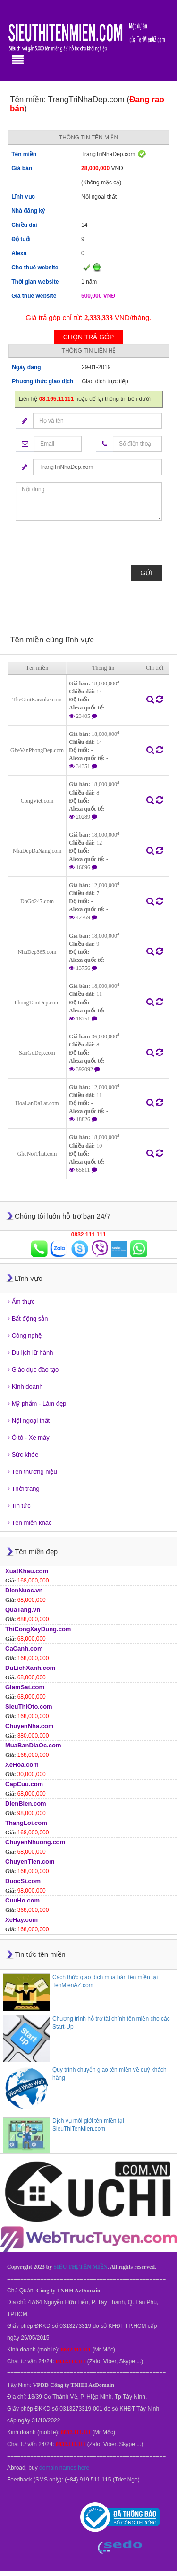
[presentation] (87, 546)
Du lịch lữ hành (30, 1352)
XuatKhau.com (26, 1570)
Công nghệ (25, 1335)
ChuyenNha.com (29, 1725)
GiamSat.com (24, 1687)
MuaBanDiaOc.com (33, 1745)
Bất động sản (28, 1318)
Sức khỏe (23, 1454)
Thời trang (24, 1488)
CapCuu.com (24, 1784)
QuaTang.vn (22, 1609)
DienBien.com (25, 1803)
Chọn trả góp (88, 337)
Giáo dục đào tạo (33, 1369)
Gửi (146, 573)
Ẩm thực (21, 1301)
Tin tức (19, 1505)
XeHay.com (21, 1919)
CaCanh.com (23, 1648)
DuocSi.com (23, 1880)
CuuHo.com (22, 1900)
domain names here (64, 2467)
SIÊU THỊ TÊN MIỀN (80, 2267)
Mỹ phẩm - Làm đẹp (37, 1403)
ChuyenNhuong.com (35, 1842)
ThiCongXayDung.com (38, 1629)
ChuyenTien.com (30, 1861)
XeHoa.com (22, 1764)
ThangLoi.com (26, 1822)
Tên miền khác (29, 1522)
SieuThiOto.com (28, 1706)
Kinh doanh (25, 1386)
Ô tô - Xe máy (29, 1437)
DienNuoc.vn (23, 1590)
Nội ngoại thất (29, 1420)
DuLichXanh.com (30, 1667)
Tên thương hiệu (32, 1471)
